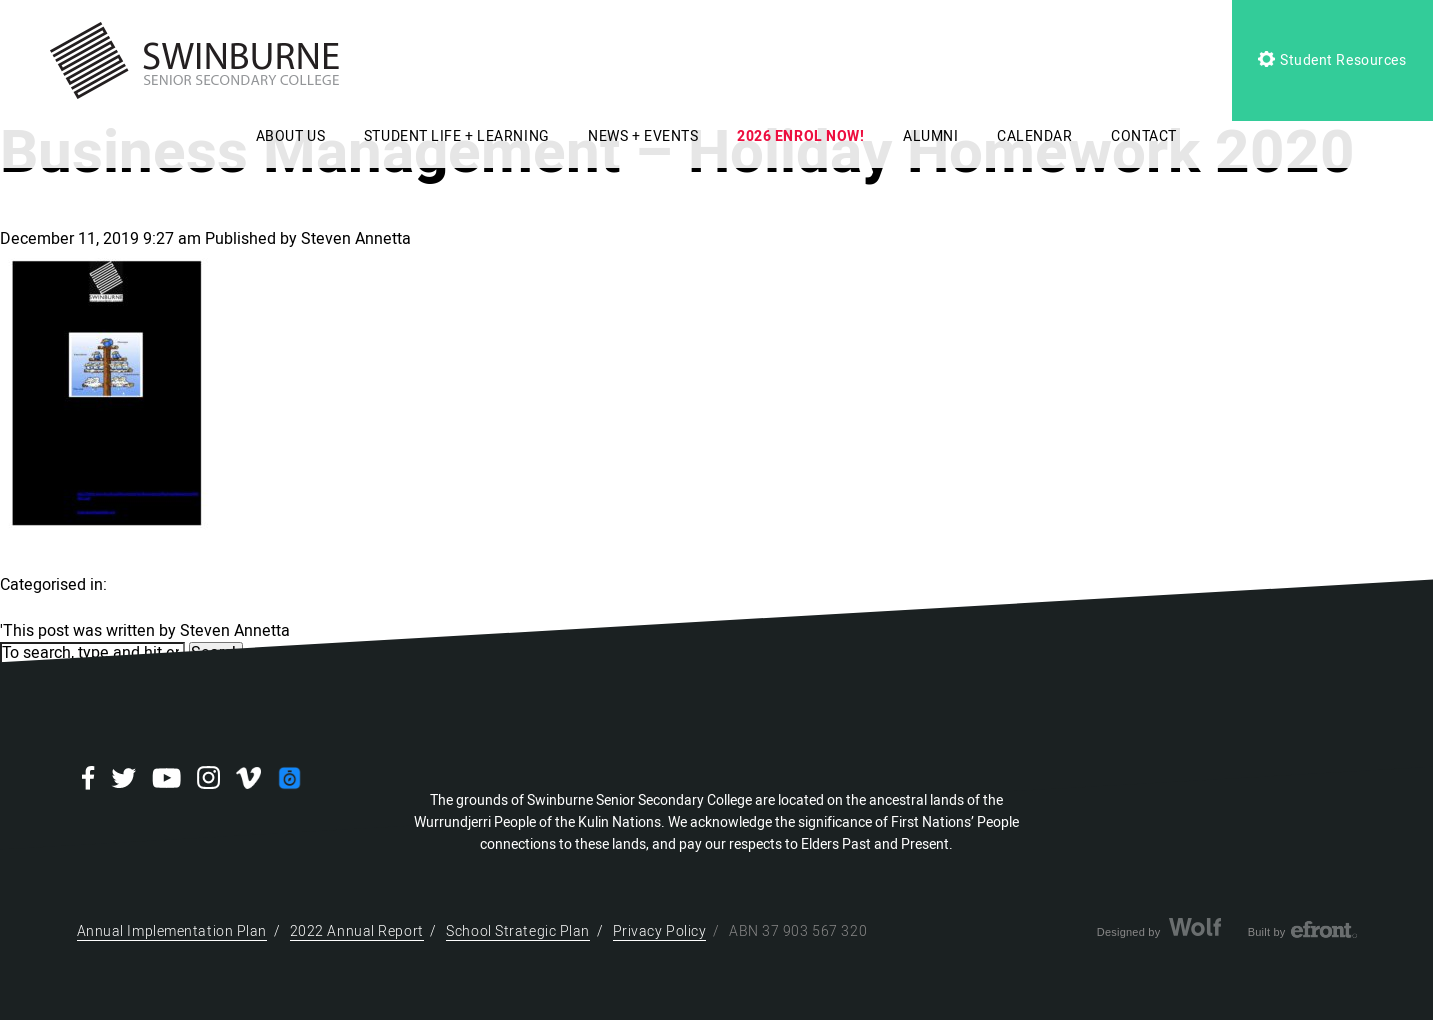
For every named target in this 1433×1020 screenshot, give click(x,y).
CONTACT (1144, 136)
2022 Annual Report (357, 931)
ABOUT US (290, 136)
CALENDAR (1034, 136)
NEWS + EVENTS (643, 136)
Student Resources (1332, 60)
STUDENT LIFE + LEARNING (457, 136)
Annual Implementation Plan (172, 931)
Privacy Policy (660, 931)
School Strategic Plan (518, 931)
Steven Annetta (356, 239)
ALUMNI (930, 136)
